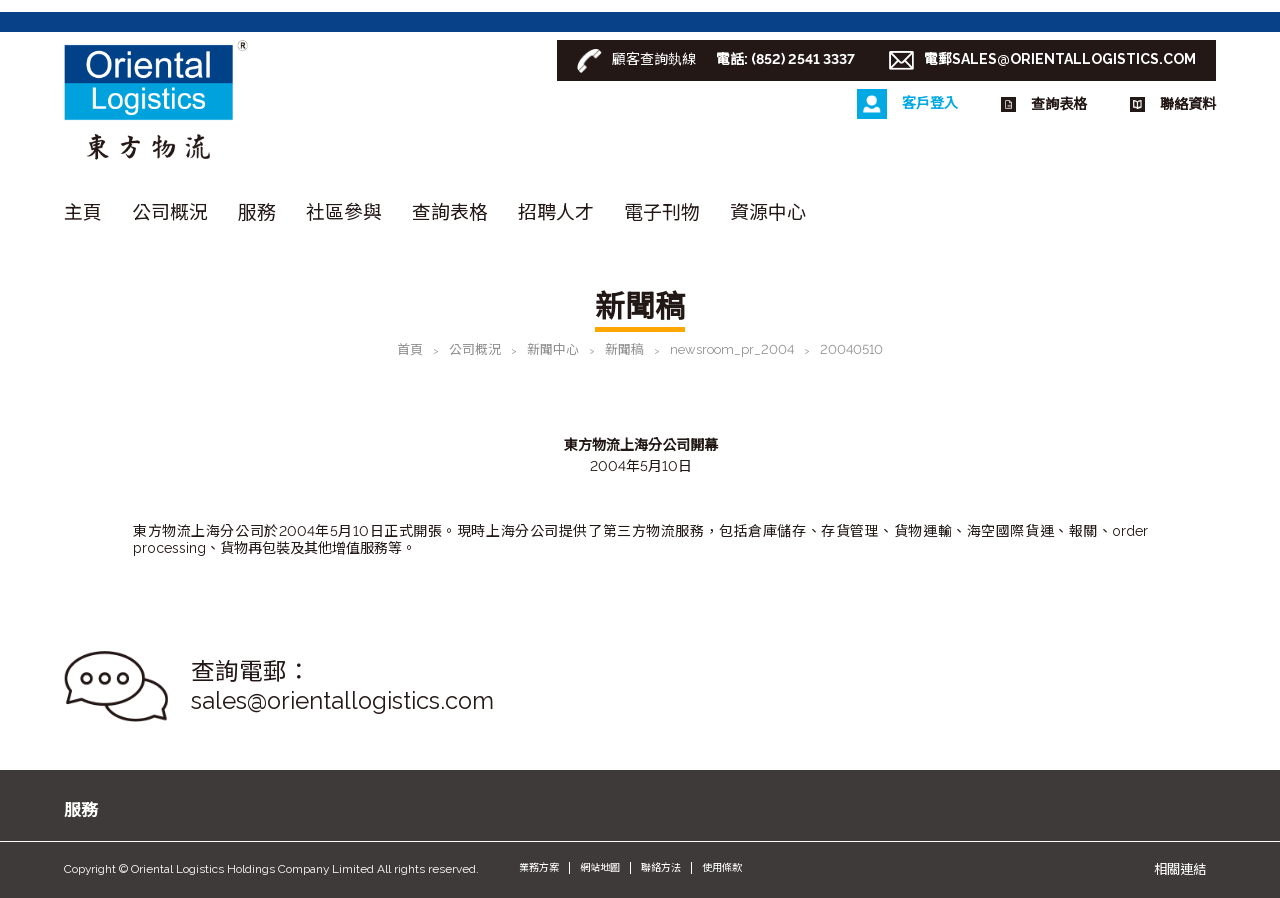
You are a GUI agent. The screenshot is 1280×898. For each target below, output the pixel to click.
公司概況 (170, 212)
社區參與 (344, 212)
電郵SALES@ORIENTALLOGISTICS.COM (1060, 59)
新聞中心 (553, 349)
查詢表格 (450, 212)
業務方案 (539, 867)
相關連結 (1180, 869)
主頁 (83, 212)
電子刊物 (662, 212)
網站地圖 (600, 867)
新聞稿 (624, 349)
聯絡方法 (661, 867)
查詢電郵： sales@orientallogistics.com (342, 686)
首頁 (410, 349)
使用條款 (722, 867)
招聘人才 (556, 212)
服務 (257, 212)
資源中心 (768, 212)
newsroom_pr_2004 (732, 349)
